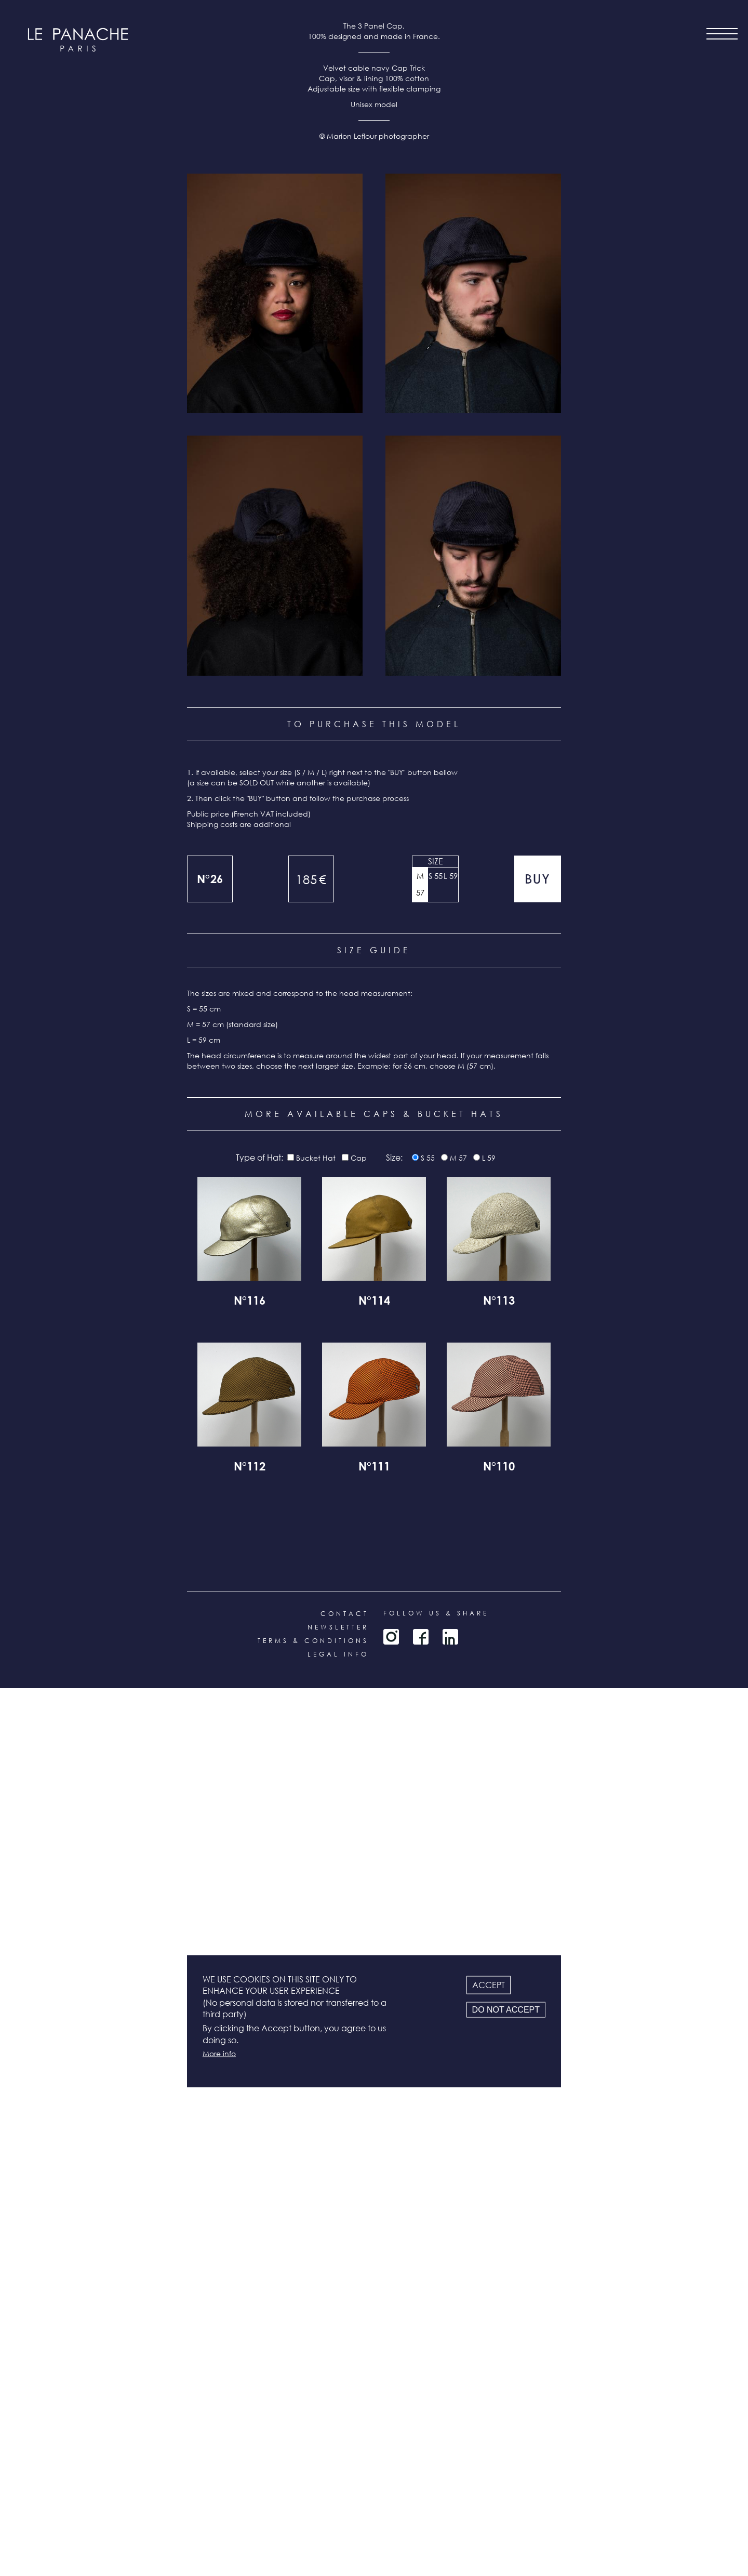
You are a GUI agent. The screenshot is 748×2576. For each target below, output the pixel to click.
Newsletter (338, 2515)
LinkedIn (450, 2524)
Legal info (338, 2542)
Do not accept (506, 2009)
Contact (344, 2501)
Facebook (421, 2524)
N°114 (374, 2190)
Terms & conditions (313, 2528)
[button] (275, 1181)
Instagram (391, 2524)
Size (435, 1749)
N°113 (499, 2190)
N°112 (249, 2355)
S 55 (436, 1763)
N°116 (249, 2190)
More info (219, 2053)
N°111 (374, 2355)
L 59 (451, 1763)
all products (78, 2514)
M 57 (420, 1772)
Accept (488, 1984)
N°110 (499, 2355)
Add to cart (537, 1766)
